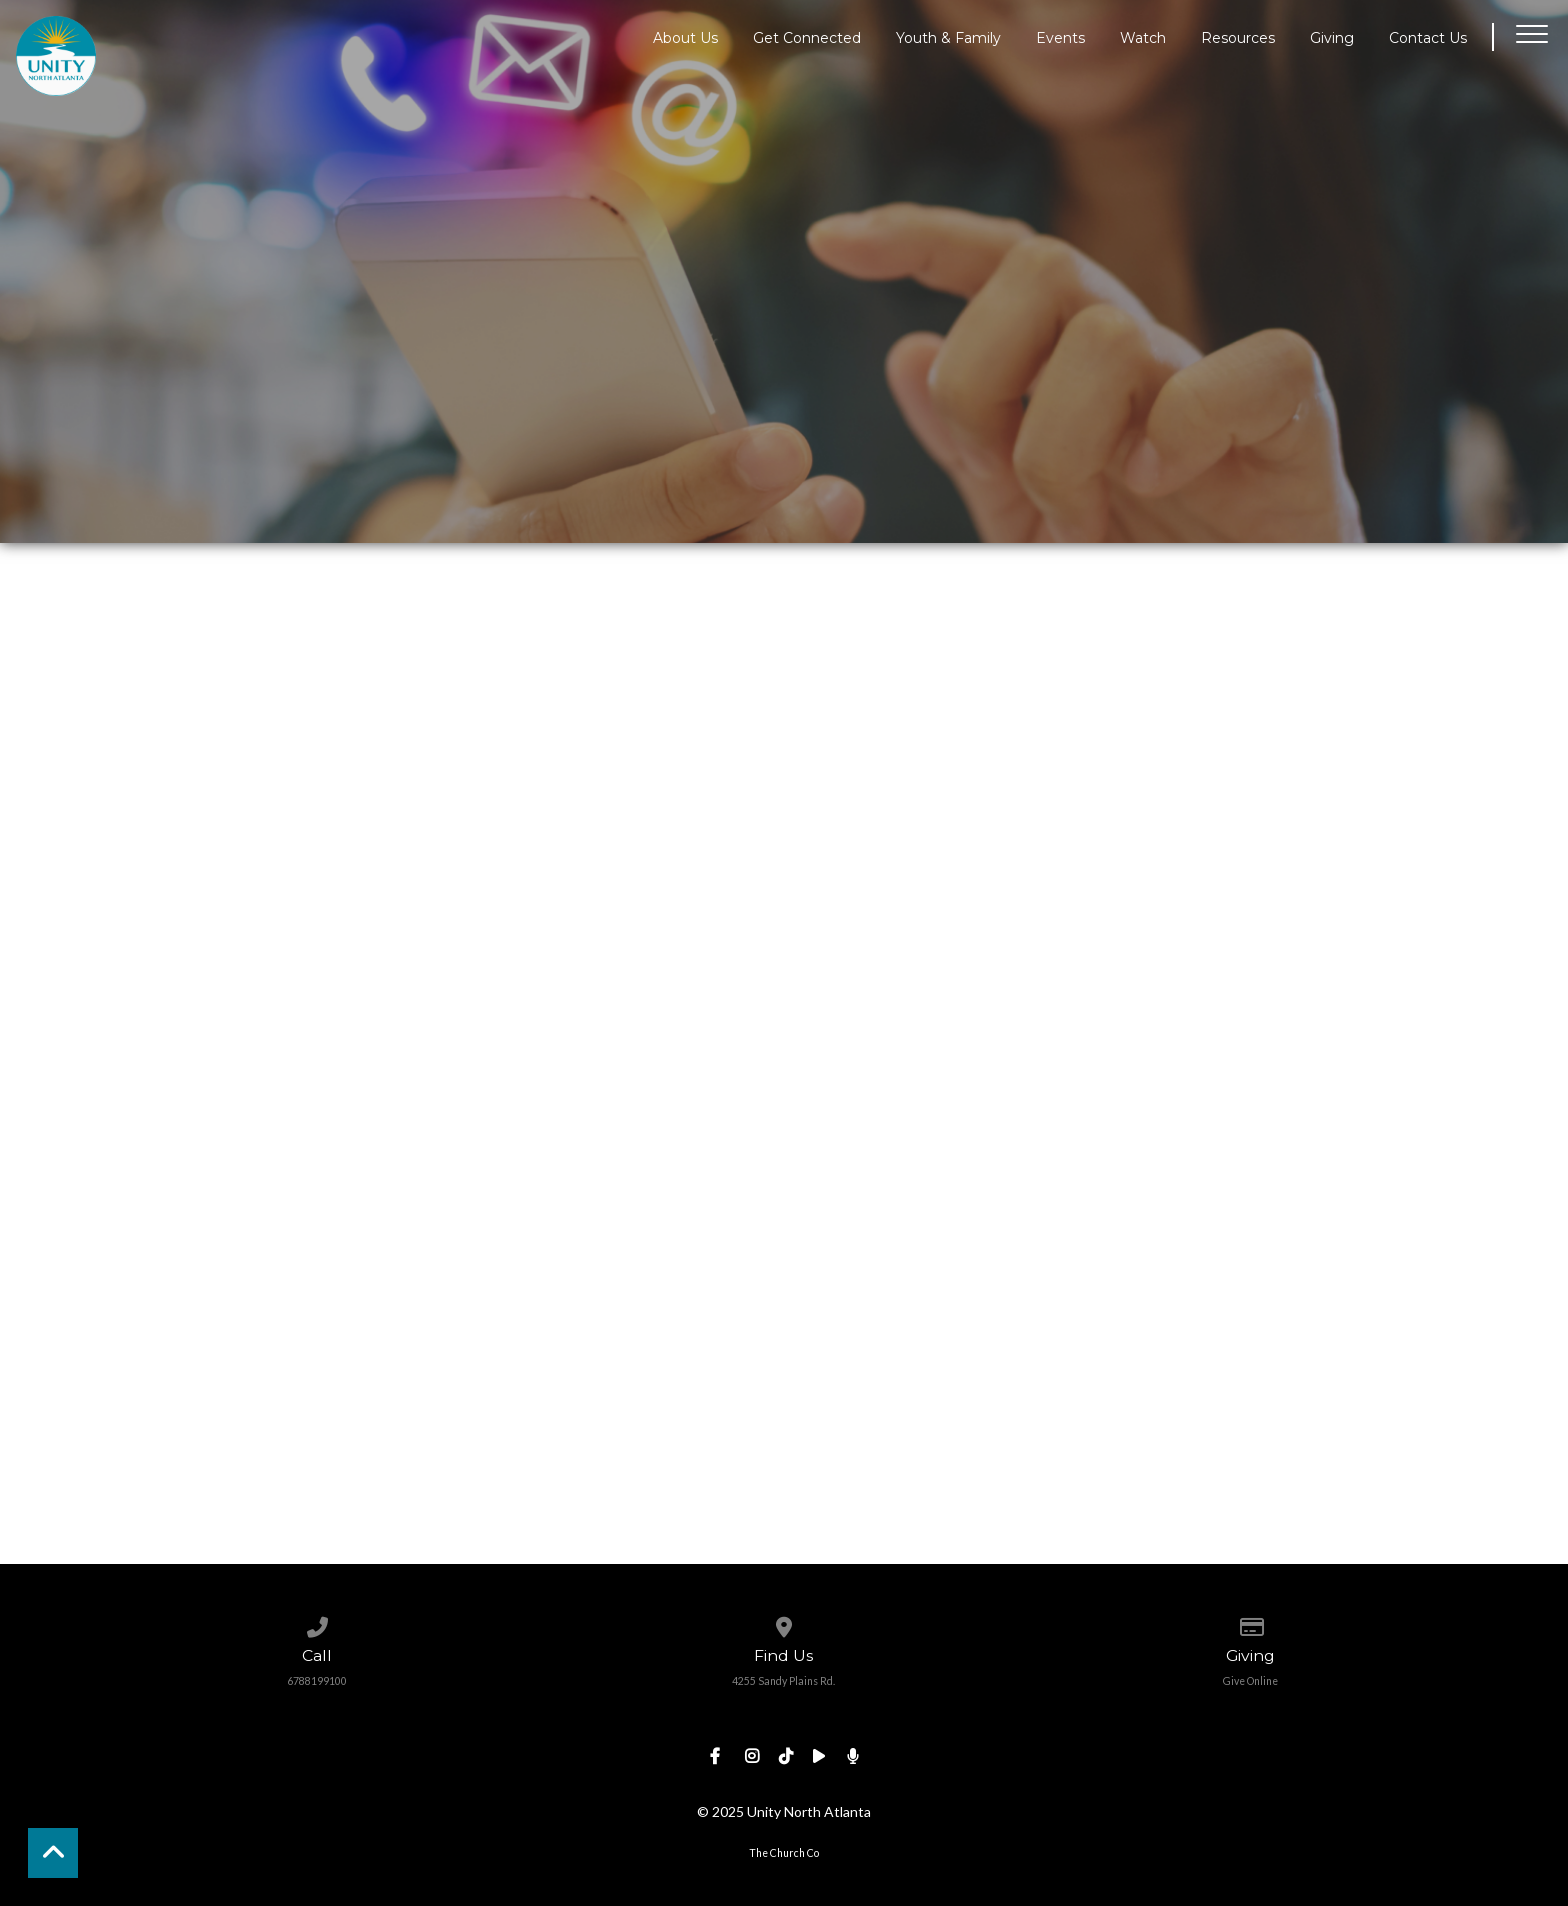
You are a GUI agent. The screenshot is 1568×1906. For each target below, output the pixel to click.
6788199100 (317, 1681)
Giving (1332, 37)
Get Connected (807, 37)
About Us (685, 37)
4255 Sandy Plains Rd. (783, 1681)
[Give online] (1250, 1623)
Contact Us (1428, 37)
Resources (1238, 37)
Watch (1143, 37)
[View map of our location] (783, 1623)
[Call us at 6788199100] (317, 1623)
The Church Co (784, 1853)
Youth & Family (948, 37)
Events (1060, 37)
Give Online (1250, 1681)
